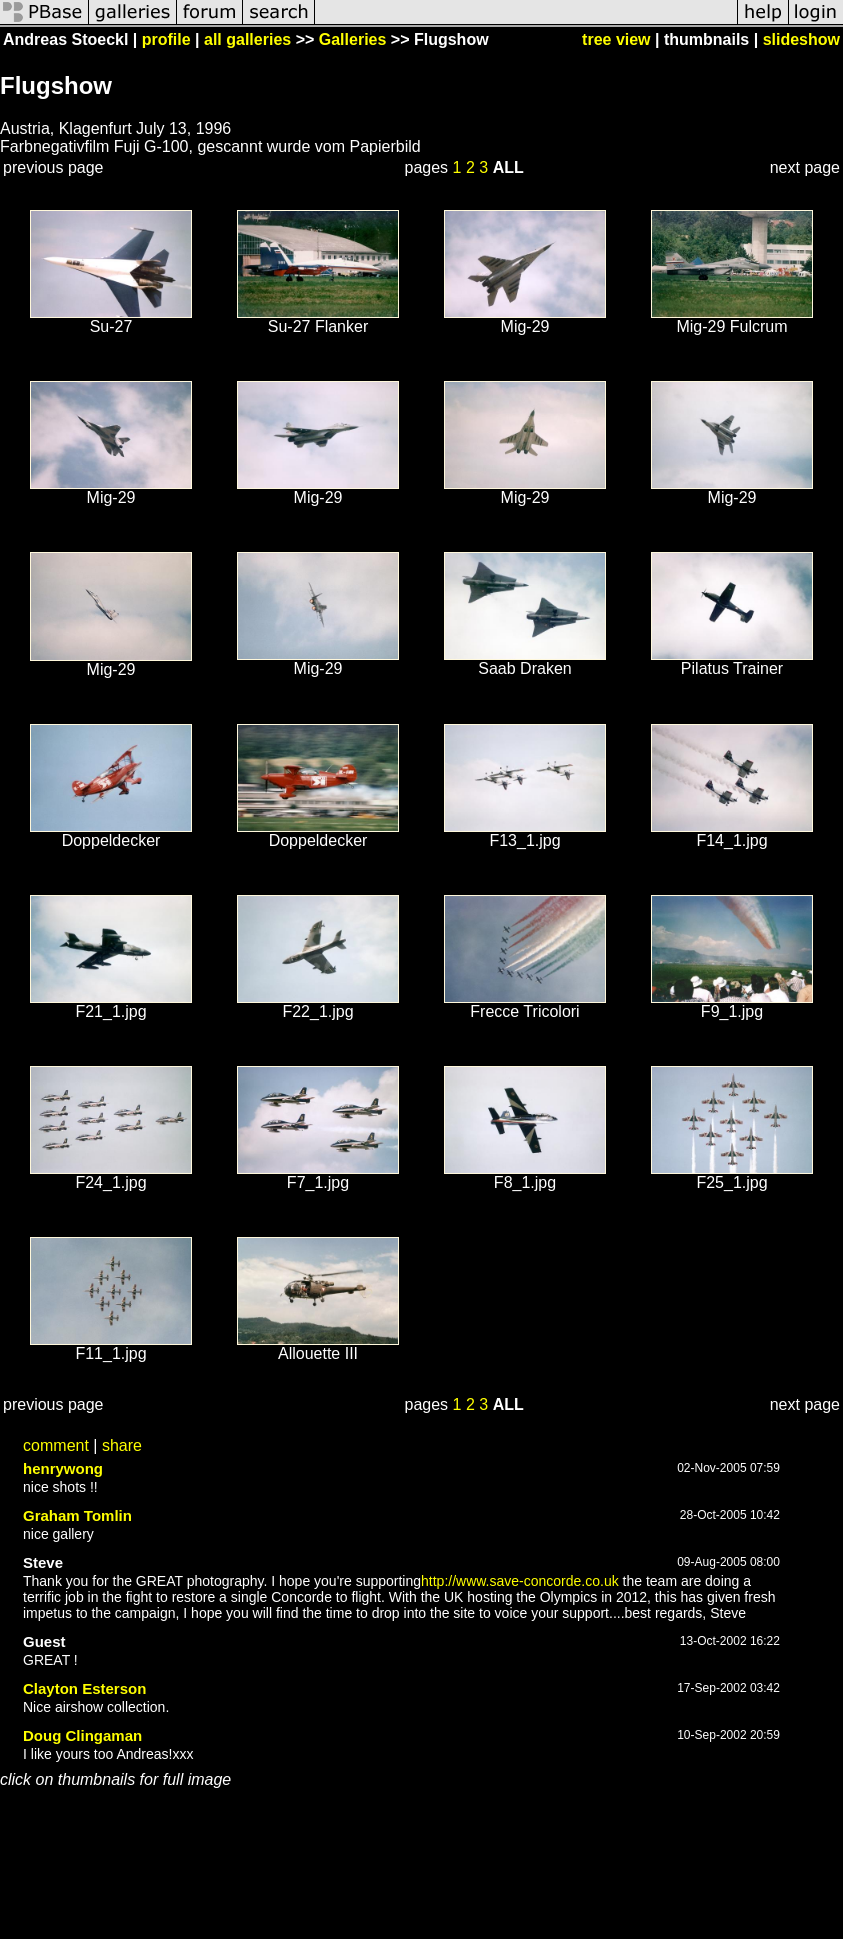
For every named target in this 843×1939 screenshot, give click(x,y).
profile (166, 39)
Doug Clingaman (82, 1735)
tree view (616, 39)
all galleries (247, 39)
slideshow (801, 39)
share (122, 1445)
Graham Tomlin (77, 1515)
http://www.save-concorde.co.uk (520, 1581)
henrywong (63, 1468)
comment (56, 1445)
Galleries (353, 39)
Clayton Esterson (84, 1688)
